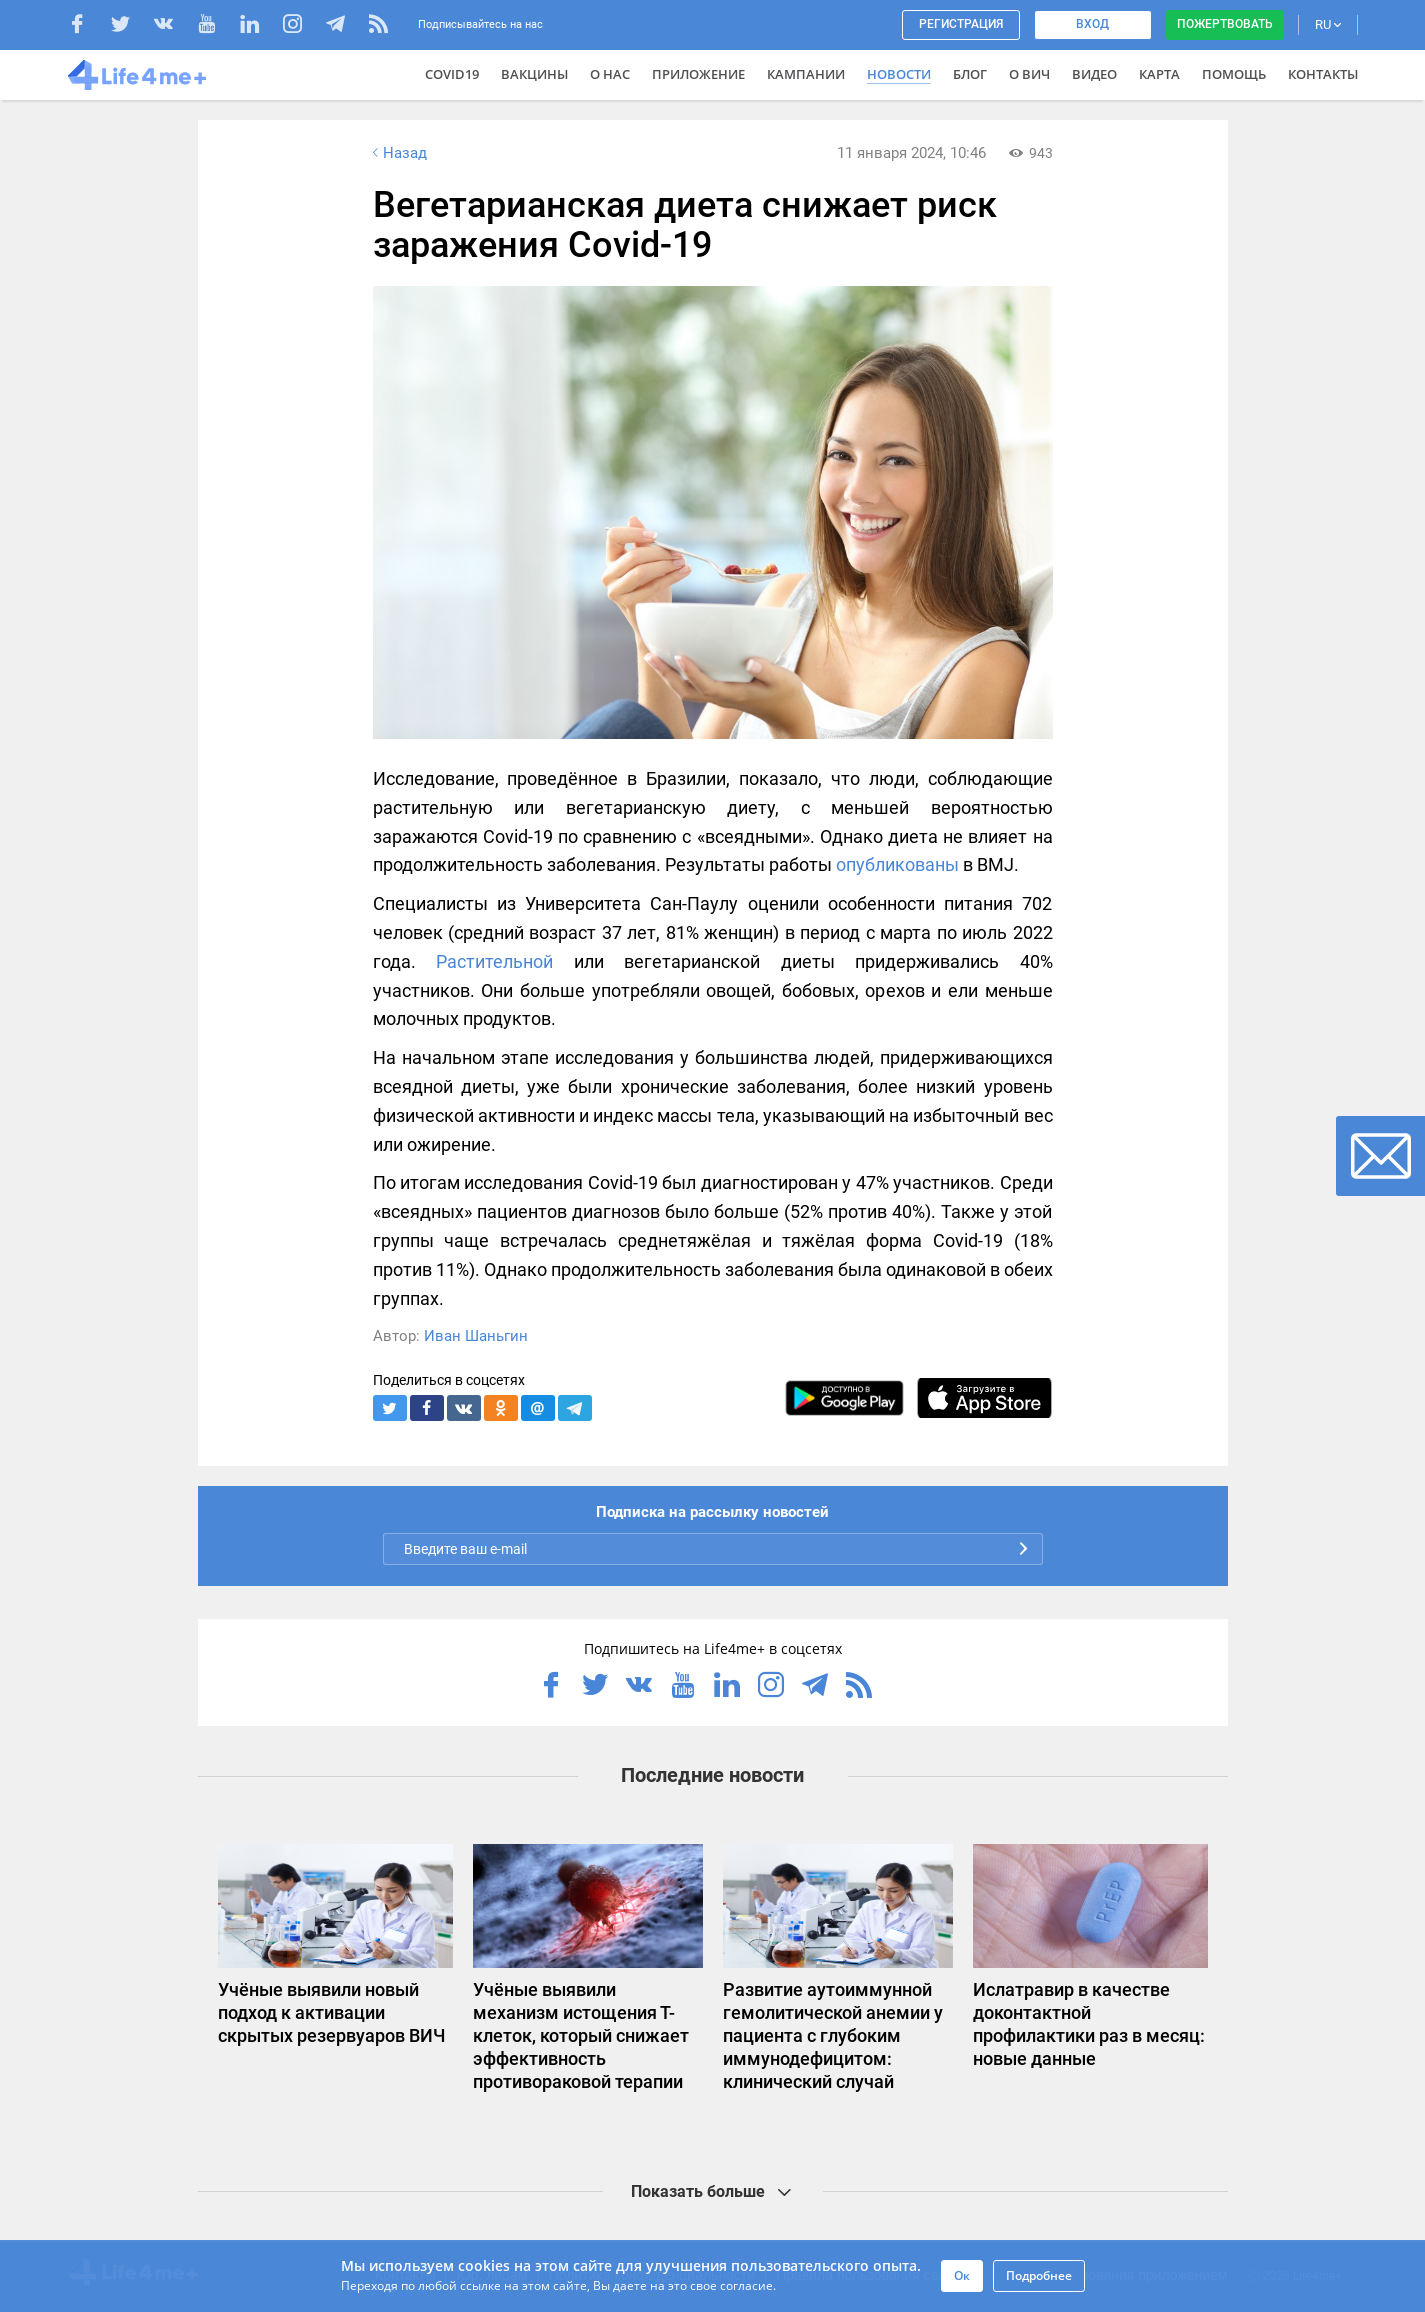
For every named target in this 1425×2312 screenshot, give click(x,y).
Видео (1094, 74)
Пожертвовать (1225, 24)
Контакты (1323, 74)
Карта (1159, 74)
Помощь (1234, 74)
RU (1328, 24)
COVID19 (452, 74)
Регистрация (961, 24)
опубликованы (897, 864)
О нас (610, 74)
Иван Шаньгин (476, 1336)
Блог (970, 74)
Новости (899, 74)
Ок (962, 2275)
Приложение (698, 74)
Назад (398, 153)
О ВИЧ (1029, 74)
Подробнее (1039, 2275)
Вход (1092, 24)
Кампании (806, 74)
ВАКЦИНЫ (534, 74)
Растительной (494, 961)
